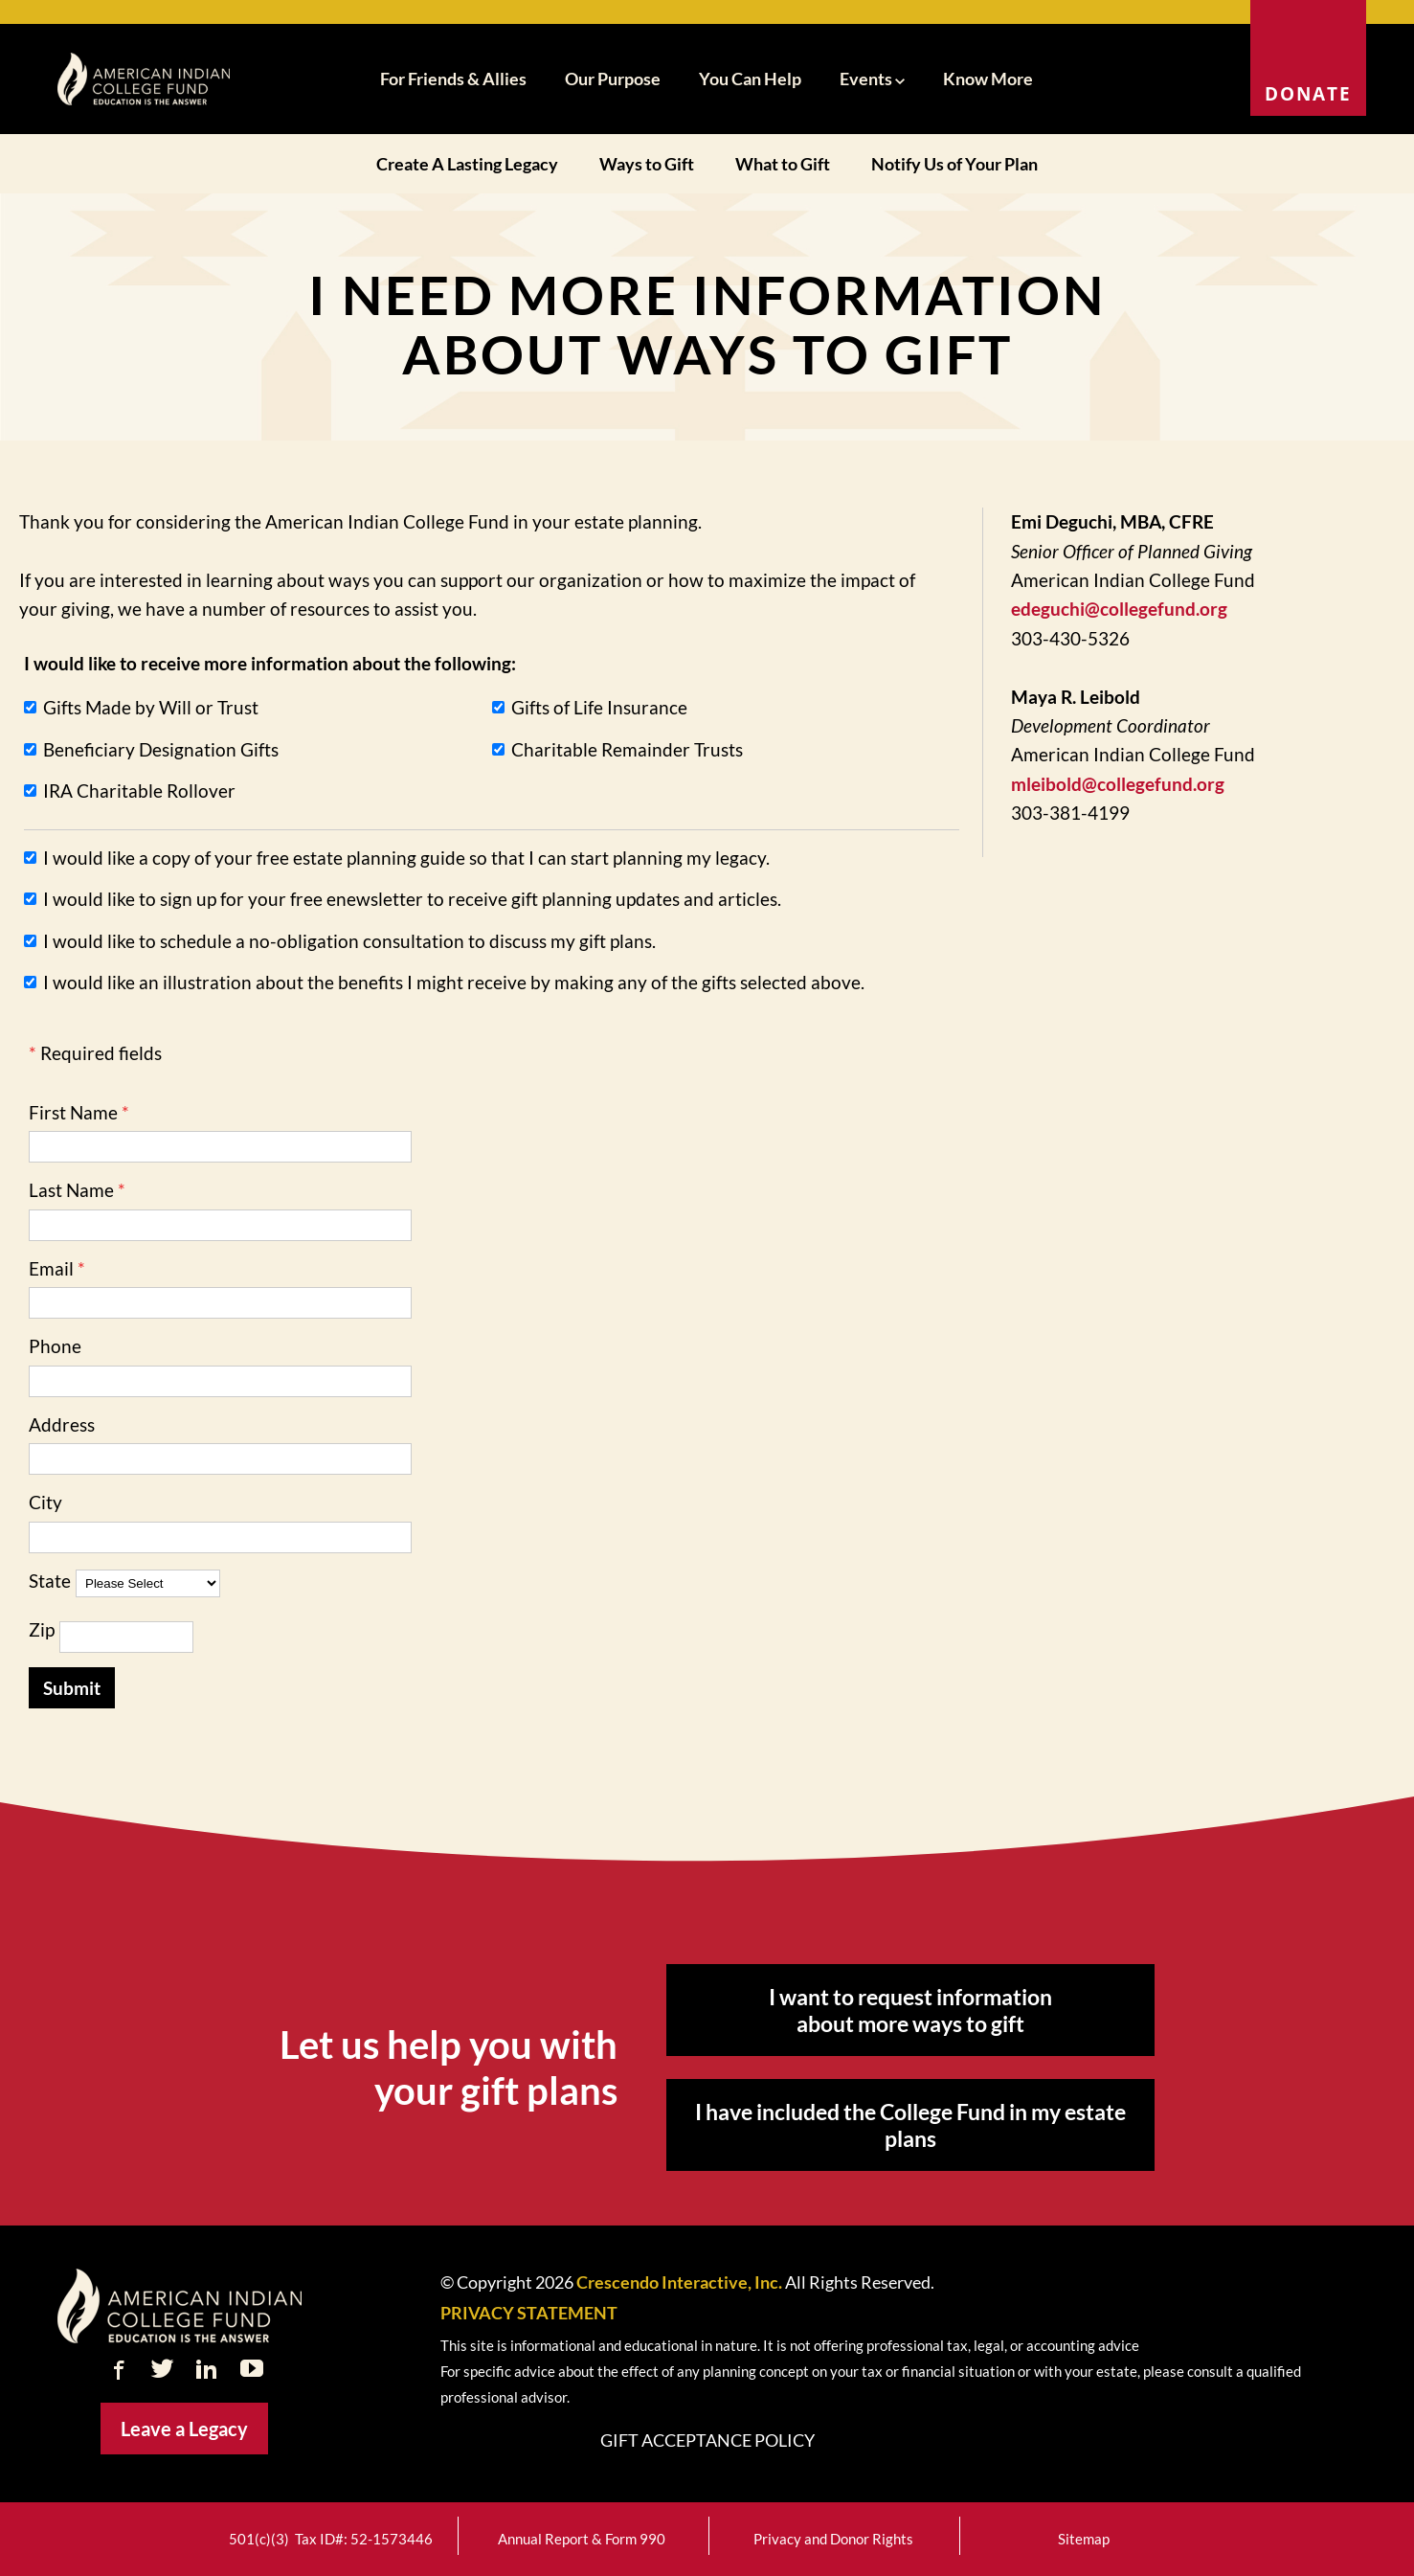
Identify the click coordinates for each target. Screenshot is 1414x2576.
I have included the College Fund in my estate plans (910, 2125)
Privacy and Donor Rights (833, 2539)
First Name (73, 1112)
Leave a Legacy (184, 2428)
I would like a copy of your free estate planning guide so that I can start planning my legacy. (406, 858)
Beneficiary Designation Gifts (161, 749)
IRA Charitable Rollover (139, 791)
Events (872, 78)
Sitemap (1084, 2539)
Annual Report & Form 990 (581, 2539)
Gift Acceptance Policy (707, 2440)
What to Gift (782, 163)
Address (62, 1424)
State (50, 1581)
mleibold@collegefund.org (1117, 784)
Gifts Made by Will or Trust (150, 707)
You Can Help (750, 78)
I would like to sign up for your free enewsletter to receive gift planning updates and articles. (412, 899)
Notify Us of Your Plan (954, 163)
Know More (988, 78)
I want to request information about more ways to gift (910, 2010)
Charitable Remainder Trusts (627, 749)
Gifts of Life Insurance (599, 707)
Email (51, 1268)
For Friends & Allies (453, 78)
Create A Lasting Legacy (467, 163)
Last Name (71, 1190)
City (45, 1502)
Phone (55, 1346)
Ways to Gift (646, 163)
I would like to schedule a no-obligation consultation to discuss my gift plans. (349, 941)
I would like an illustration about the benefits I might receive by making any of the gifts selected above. (453, 982)
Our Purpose (613, 78)
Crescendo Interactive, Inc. (679, 2282)
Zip (42, 1629)
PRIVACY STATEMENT (528, 2312)
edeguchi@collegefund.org (1119, 609)
